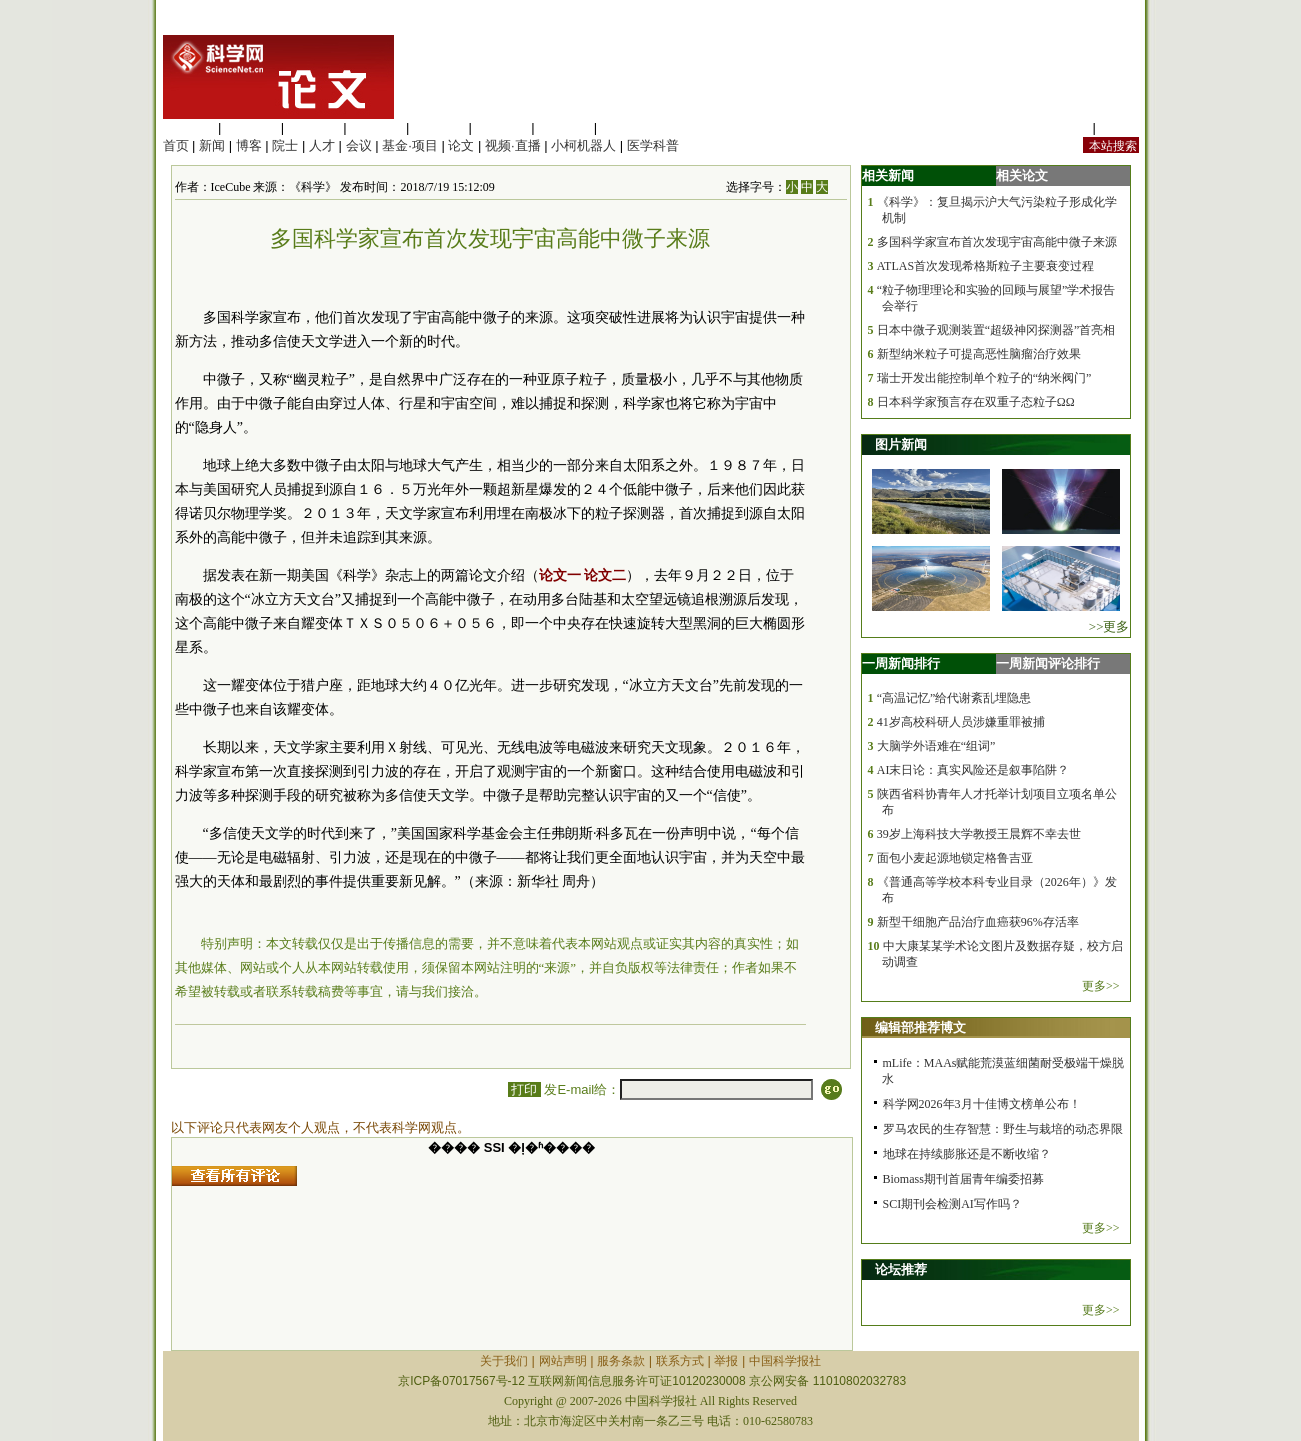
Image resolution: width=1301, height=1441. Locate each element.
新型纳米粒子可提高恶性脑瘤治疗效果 (979, 354)
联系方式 (680, 1361)
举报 (726, 1361)
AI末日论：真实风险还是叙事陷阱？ (973, 770)
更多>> (1101, 986)
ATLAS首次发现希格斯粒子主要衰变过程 (985, 266)
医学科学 (251, 127)
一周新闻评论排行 (1048, 663)
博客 (249, 145)
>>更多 (1109, 626)
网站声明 (563, 1361)
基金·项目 (410, 145)
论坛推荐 (901, 1269)
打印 (524, 1089)
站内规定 (1063, 127)
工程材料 (376, 127)
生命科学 (189, 127)
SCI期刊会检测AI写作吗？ (952, 1204)
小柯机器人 (583, 145)
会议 (359, 145)
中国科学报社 (785, 1361)
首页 (176, 145)
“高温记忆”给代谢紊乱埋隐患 (954, 698)
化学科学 (314, 127)
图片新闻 (901, 444)
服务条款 (621, 1361)
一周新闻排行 (901, 663)
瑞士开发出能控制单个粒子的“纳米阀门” (984, 378)
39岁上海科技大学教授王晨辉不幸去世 (979, 834)
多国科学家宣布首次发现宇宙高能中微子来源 (997, 242)
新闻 (212, 145)
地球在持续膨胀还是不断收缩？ (967, 1154)
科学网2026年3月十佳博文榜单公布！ (982, 1104)
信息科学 (439, 127)
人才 (322, 145)
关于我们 (504, 1361)
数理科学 (564, 127)
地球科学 (502, 127)
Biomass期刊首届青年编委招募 (963, 1179)
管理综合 (627, 127)
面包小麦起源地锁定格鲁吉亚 (955, 858)
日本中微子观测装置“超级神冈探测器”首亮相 (996, 330)
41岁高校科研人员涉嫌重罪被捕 (961, 722)
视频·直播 (513, 145)
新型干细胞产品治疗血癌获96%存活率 (978, 922)
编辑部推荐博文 (920, 1027)
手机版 (1119, 127)
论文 (461, 145)
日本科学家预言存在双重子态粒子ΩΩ (976, 402)
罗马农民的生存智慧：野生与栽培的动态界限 (1003, 1129)
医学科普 (653, 145)
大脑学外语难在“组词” (936, 746)
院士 (285, 145)
